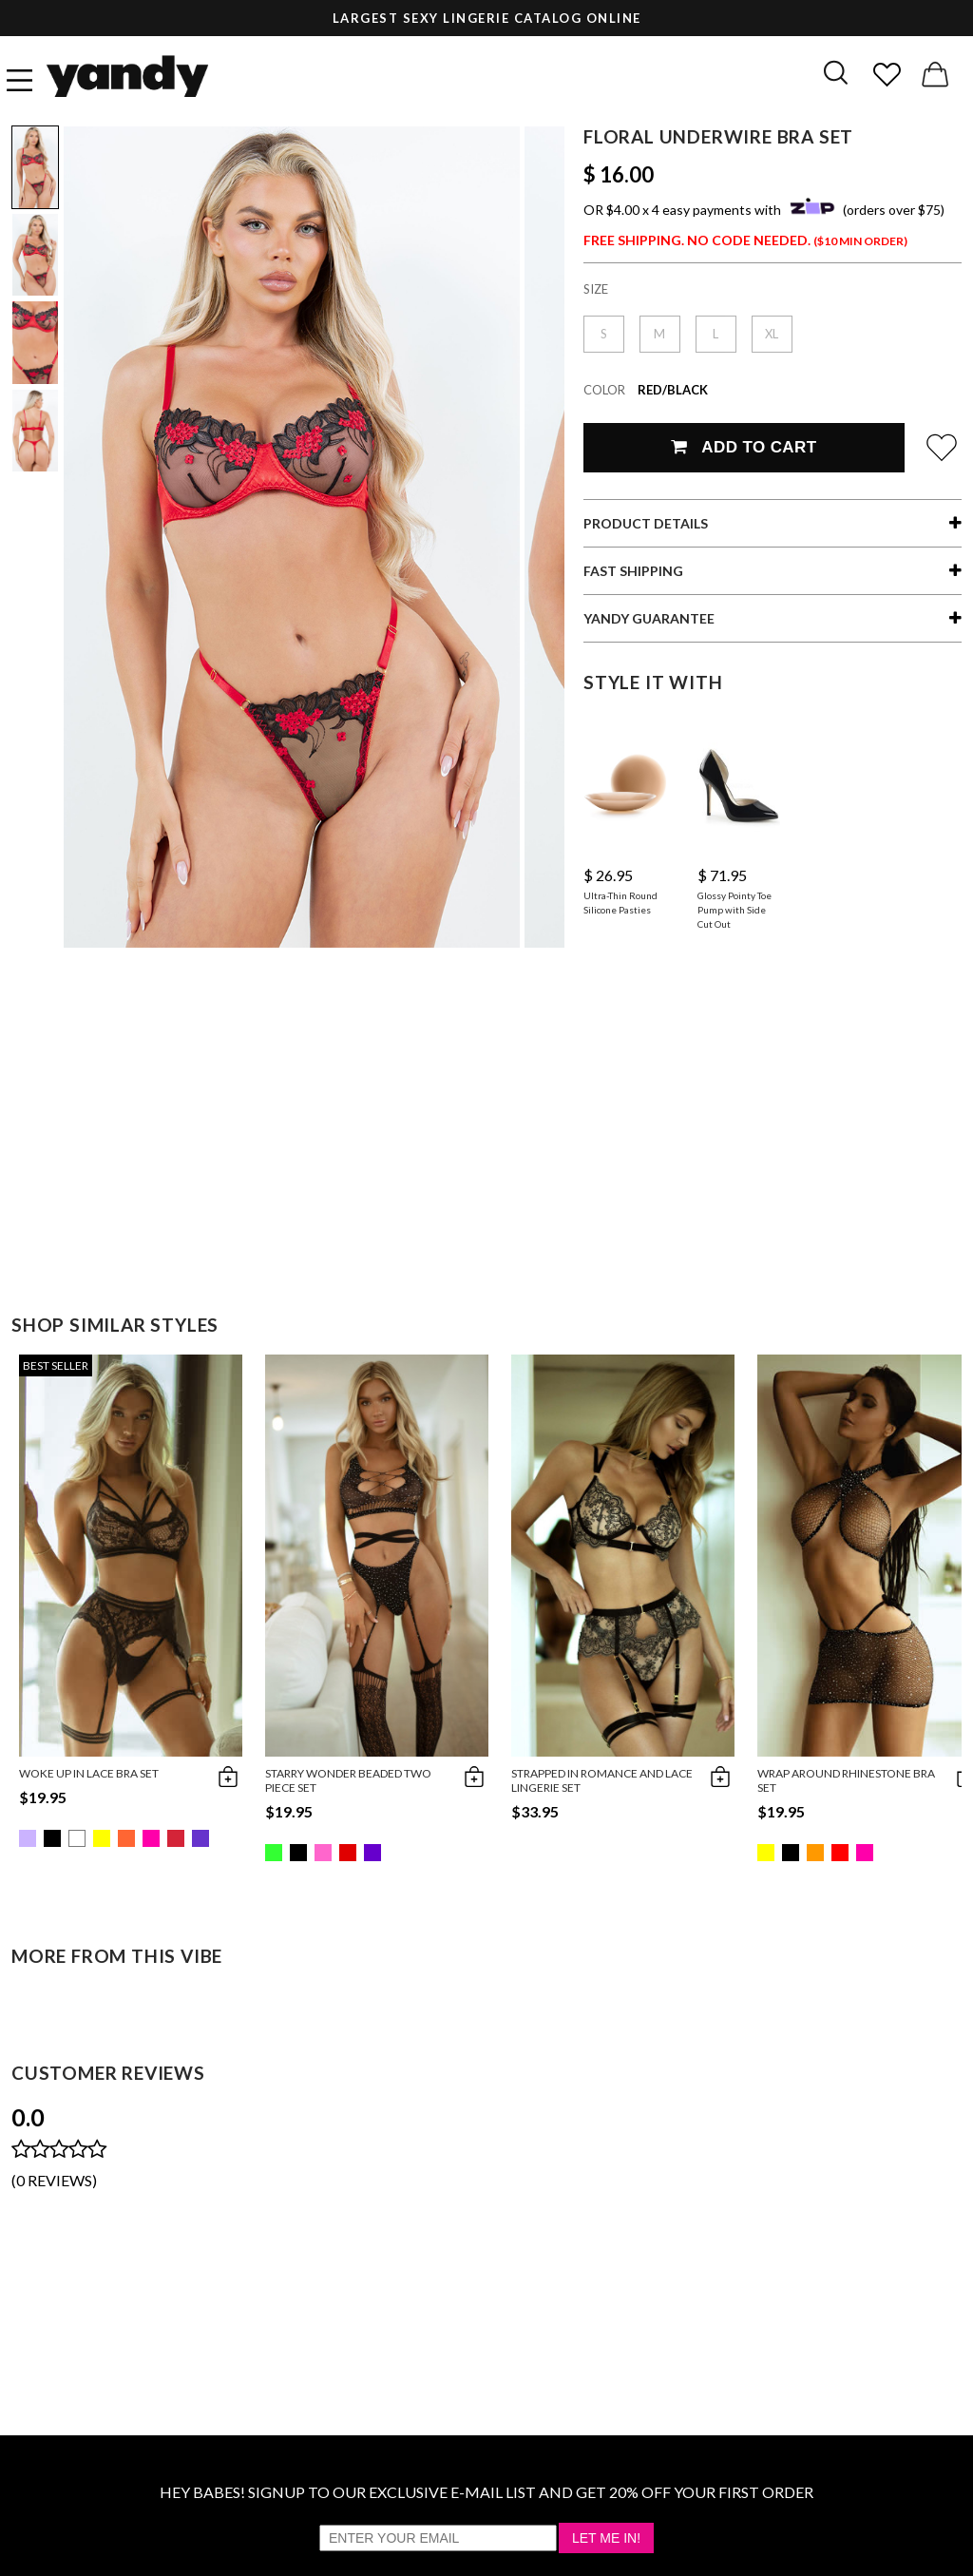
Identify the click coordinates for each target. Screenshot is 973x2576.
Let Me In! (606, 2538)
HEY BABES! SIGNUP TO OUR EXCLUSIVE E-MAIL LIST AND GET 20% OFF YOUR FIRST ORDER (486, 2492)
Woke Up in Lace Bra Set (89, 1773)
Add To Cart (743, 447)
